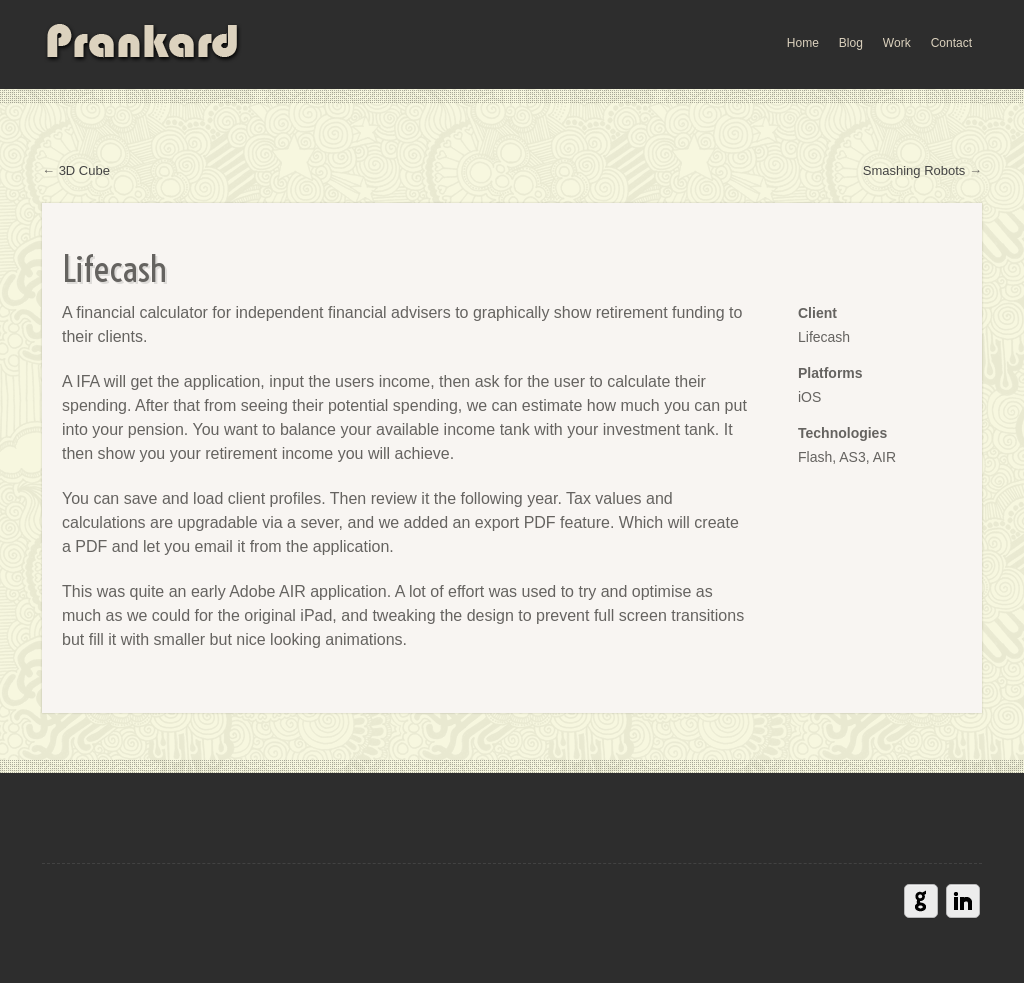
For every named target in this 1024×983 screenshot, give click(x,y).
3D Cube (84, 170)
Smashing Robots (914, 170)
